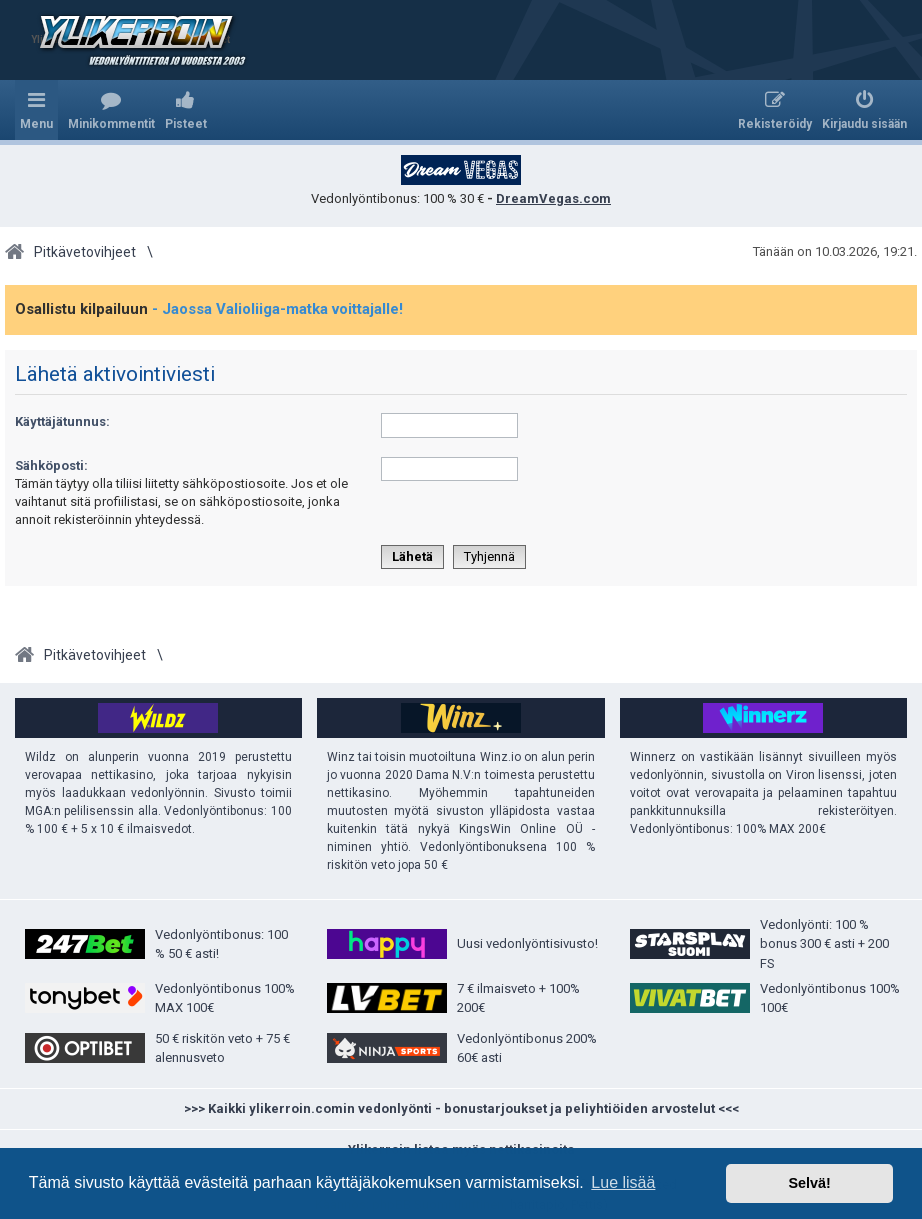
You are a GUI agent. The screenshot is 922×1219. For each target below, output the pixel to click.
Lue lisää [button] (623, 1182)
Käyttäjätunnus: (62, 421)
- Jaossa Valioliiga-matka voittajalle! (277, 309)
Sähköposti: (51, 465)
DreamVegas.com (553, 198)
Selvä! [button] (809, 1183)
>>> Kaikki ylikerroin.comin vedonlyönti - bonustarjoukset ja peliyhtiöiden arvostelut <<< (461, 1108)
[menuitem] (111, 110)
